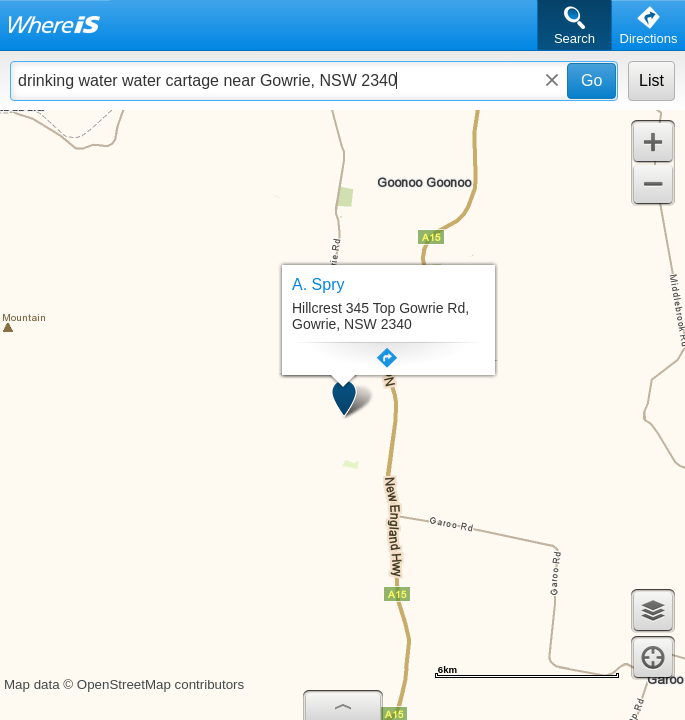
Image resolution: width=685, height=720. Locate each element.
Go (591, 80)
